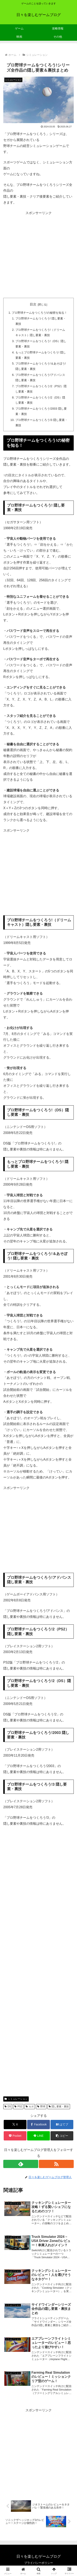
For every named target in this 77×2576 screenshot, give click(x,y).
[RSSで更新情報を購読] (56, 2164)
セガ (30, 2106)
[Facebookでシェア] (38, 2124)
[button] (62, 2135)
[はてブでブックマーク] (62, 2124)
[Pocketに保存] (15, 2135)
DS (8, 2106)
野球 (41, 2106)
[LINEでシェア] (38, 2135)
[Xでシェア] (15, 2124)
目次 (33, 304)
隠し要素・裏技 (59, 2106)
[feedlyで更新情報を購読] (20, 2164)
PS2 (18, 2106)
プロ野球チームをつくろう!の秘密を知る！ (39, 312)
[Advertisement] (38, 254)
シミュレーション (16, 2098)
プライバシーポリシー (38, 2562)
